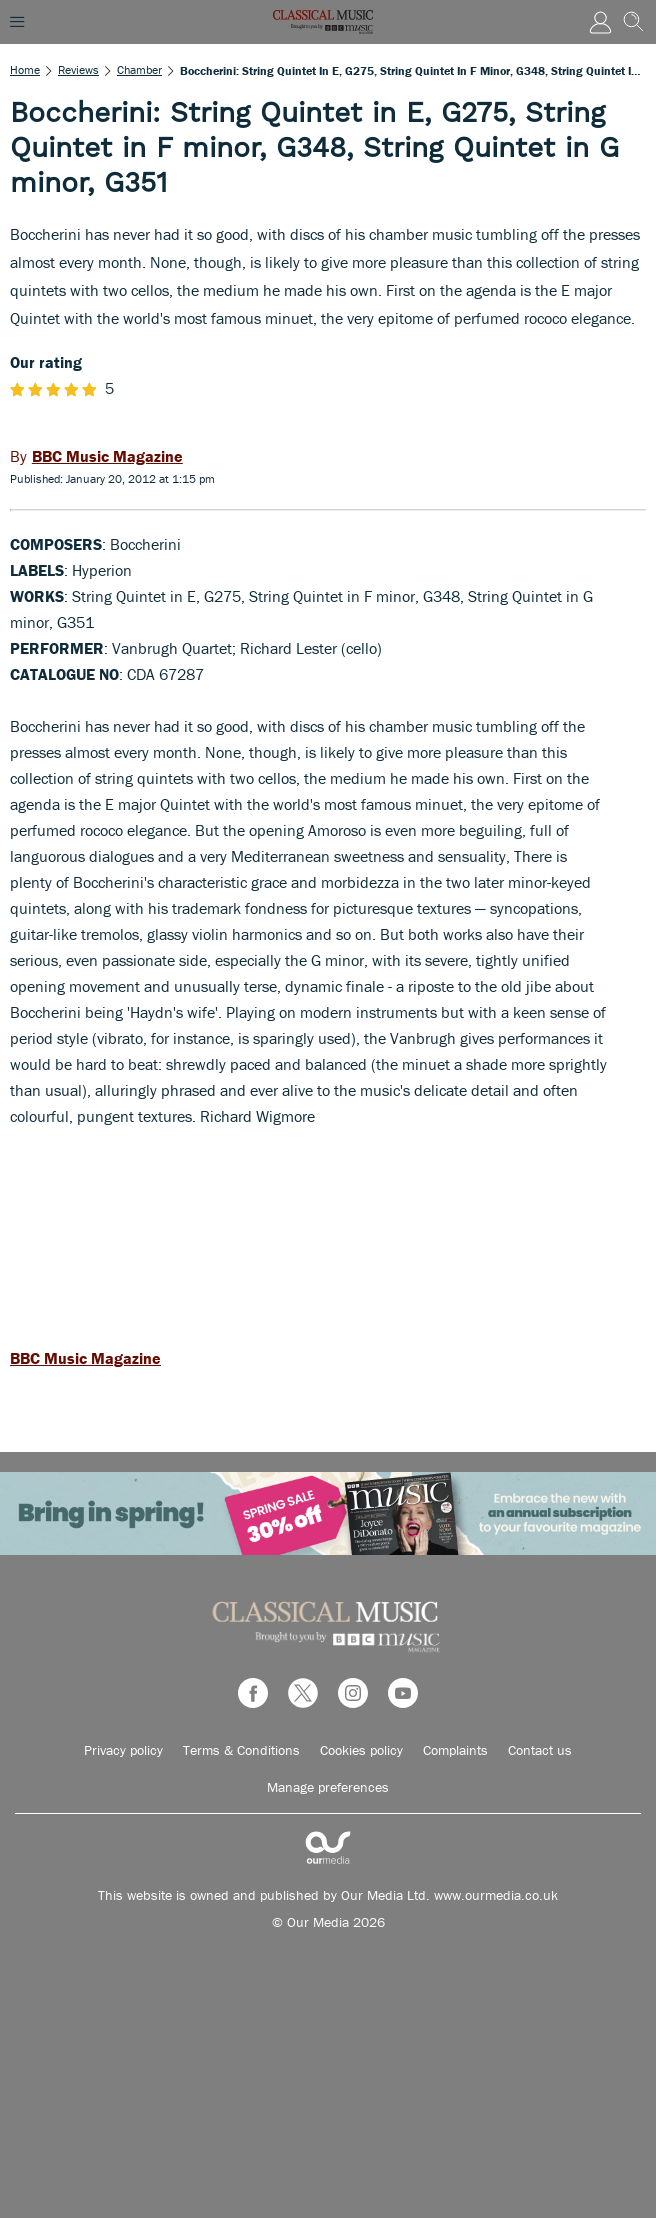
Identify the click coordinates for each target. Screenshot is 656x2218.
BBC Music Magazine (85, 1358)
